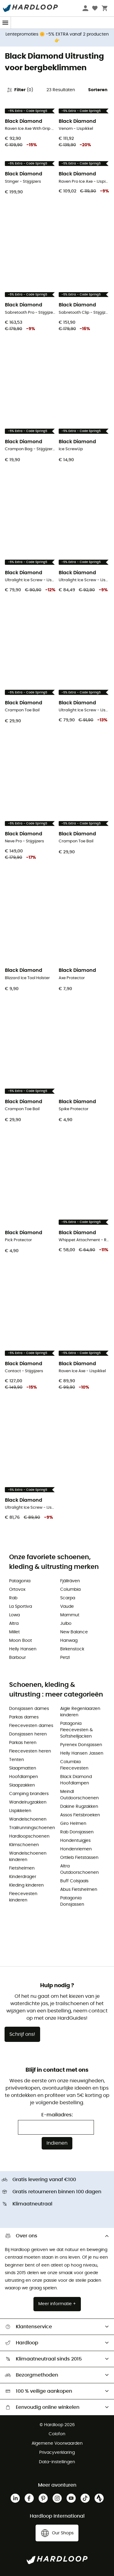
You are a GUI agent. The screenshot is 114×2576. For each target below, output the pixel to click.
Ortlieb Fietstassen (79, 1858)
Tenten (16, 1760)
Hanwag (69, 1640)
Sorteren (97, 90)
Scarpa (67, 1598)
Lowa (14, 1615)
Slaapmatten (22, 1768)
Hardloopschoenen (29, 1836)
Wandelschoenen (28, 1819)
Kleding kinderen (26, 1885)
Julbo (65, 1623)
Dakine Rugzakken (79, 1806)
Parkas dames (24, 1717)
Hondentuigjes (75, 1841)
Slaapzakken (22, 1785)
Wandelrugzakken (28, 1802)
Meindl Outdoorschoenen (79, 1795)
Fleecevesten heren (30, 1751)
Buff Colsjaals (74, 1881)
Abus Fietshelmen (78, 1889)
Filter (20, 90)
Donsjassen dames (29, 1709)
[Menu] (5, 23)
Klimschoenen (24, 1845)
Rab (13, 1598)
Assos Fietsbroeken (80, 1815)
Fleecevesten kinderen (23, 1897)
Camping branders (29, 1794)
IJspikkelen (20, 1811)
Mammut (69, 1615)
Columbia (70, 1589)
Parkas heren (22, 1743)
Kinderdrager (22, 1877)
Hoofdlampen (23, 1777)
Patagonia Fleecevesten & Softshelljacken (76, 1730)
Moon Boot (20, 1640)
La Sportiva (20, 1606)
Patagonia (19, 1581)
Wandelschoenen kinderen (28, 1856)
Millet (14, 1632)
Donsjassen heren (28, 1734)
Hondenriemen (76, 1849)
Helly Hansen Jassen (81, 1753)
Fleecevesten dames (31, 1726)
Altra (14, 1623)
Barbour (17, 1658)
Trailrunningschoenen (31, 1828)
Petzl (65, 1658)
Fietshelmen (22, 1868)
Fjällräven (70, 1581)
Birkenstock (72, 1649)
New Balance (74, 1632)
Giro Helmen (73, 1824)
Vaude (67, 1606)
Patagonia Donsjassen (72, 1901)
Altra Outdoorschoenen (79, 1869)
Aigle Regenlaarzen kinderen (80, 1712)
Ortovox (17, 1589)
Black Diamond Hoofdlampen (76, 1780)
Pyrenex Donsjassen (81, 1745)
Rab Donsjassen (77, 1832)
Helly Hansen (22, 1649)
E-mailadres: (57, 2114)
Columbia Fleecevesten (74, 1765)
